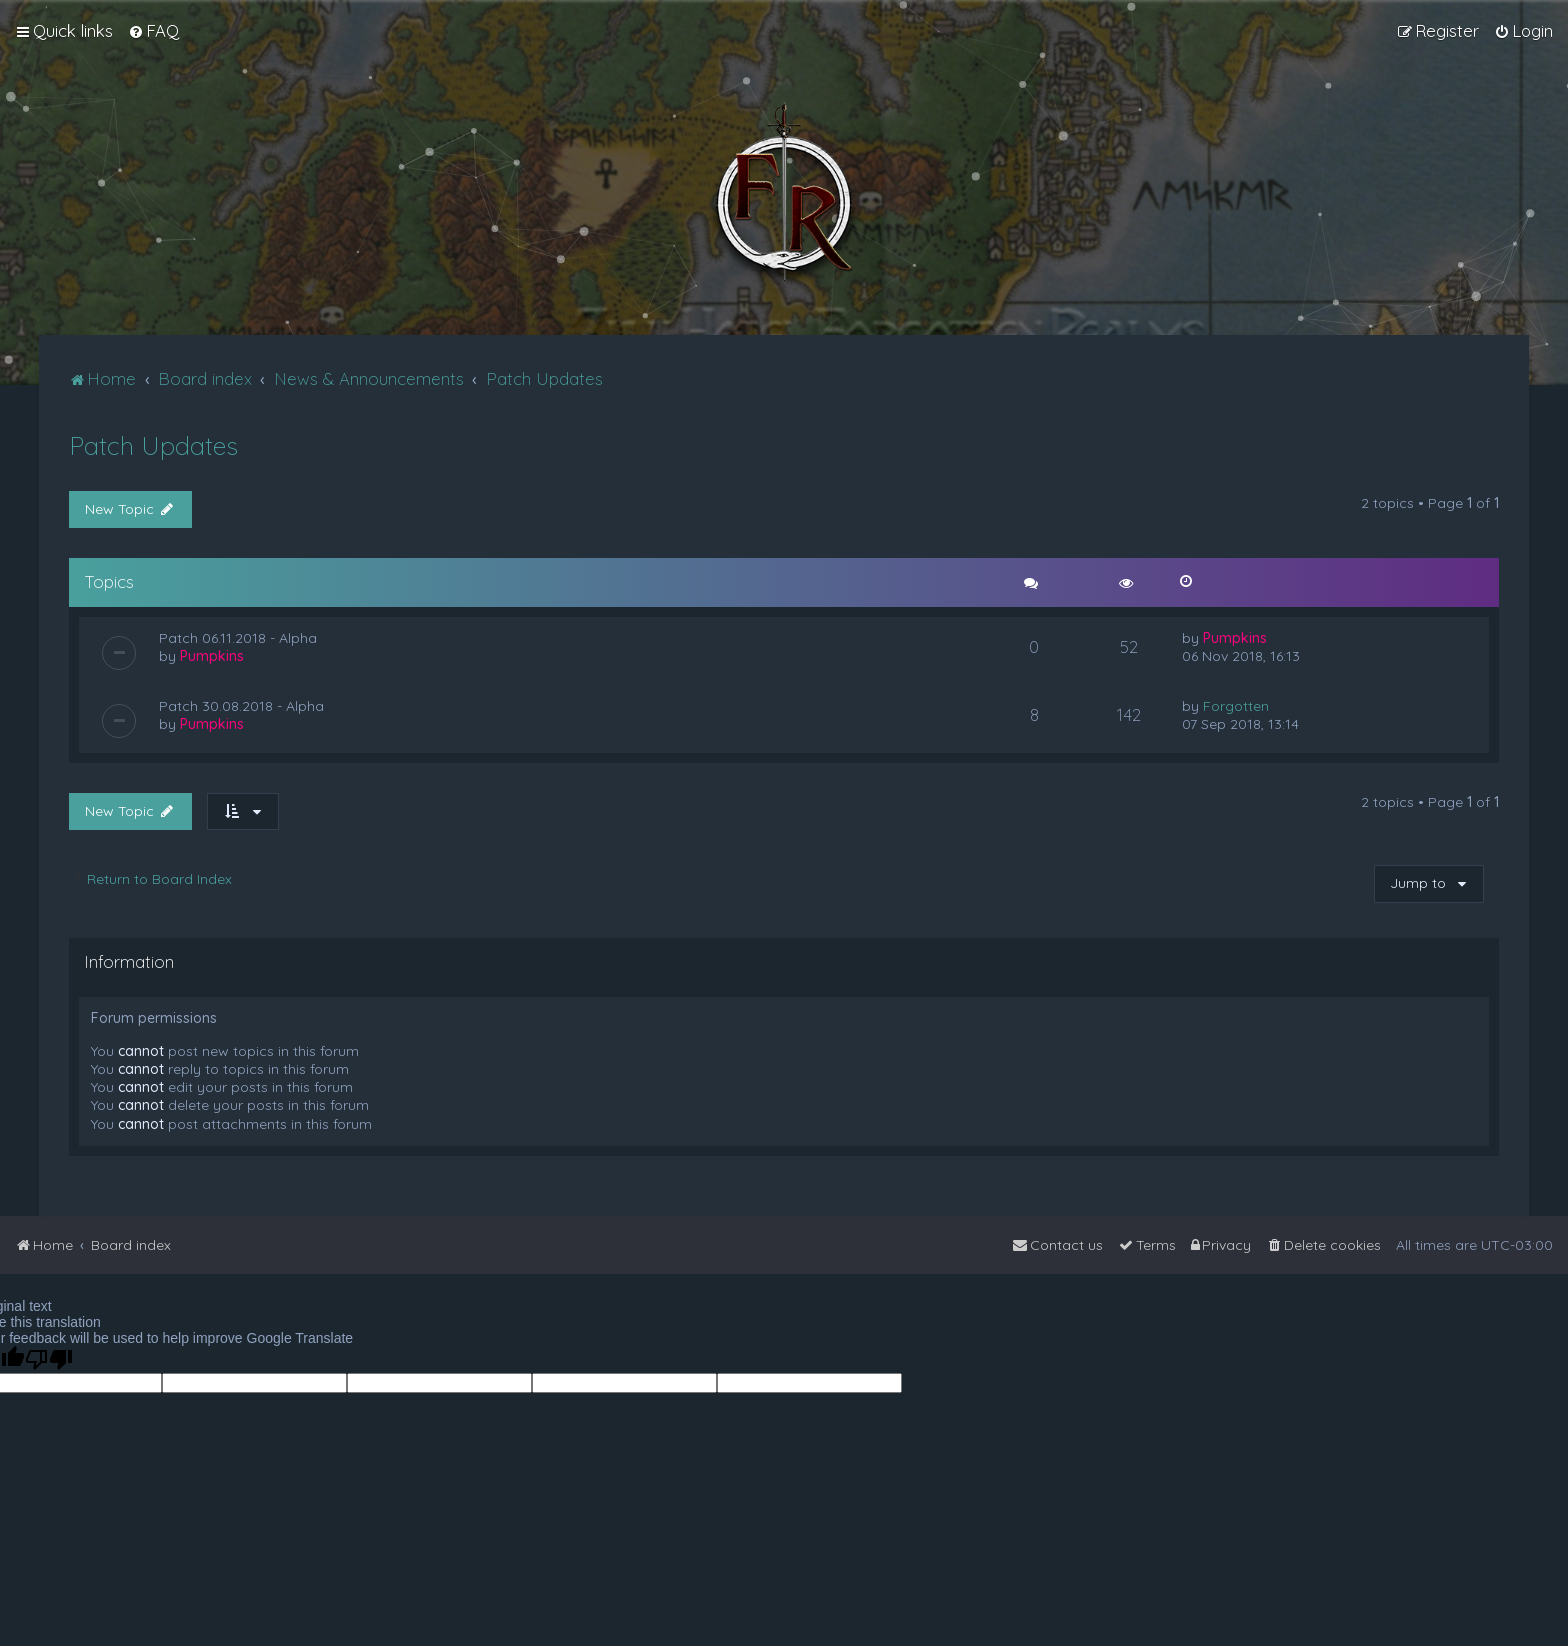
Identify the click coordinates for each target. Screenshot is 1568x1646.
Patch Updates (153, 445)
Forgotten (1236, 706)
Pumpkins (212, 656)
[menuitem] (153, 31)
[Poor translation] (49, 1359)
